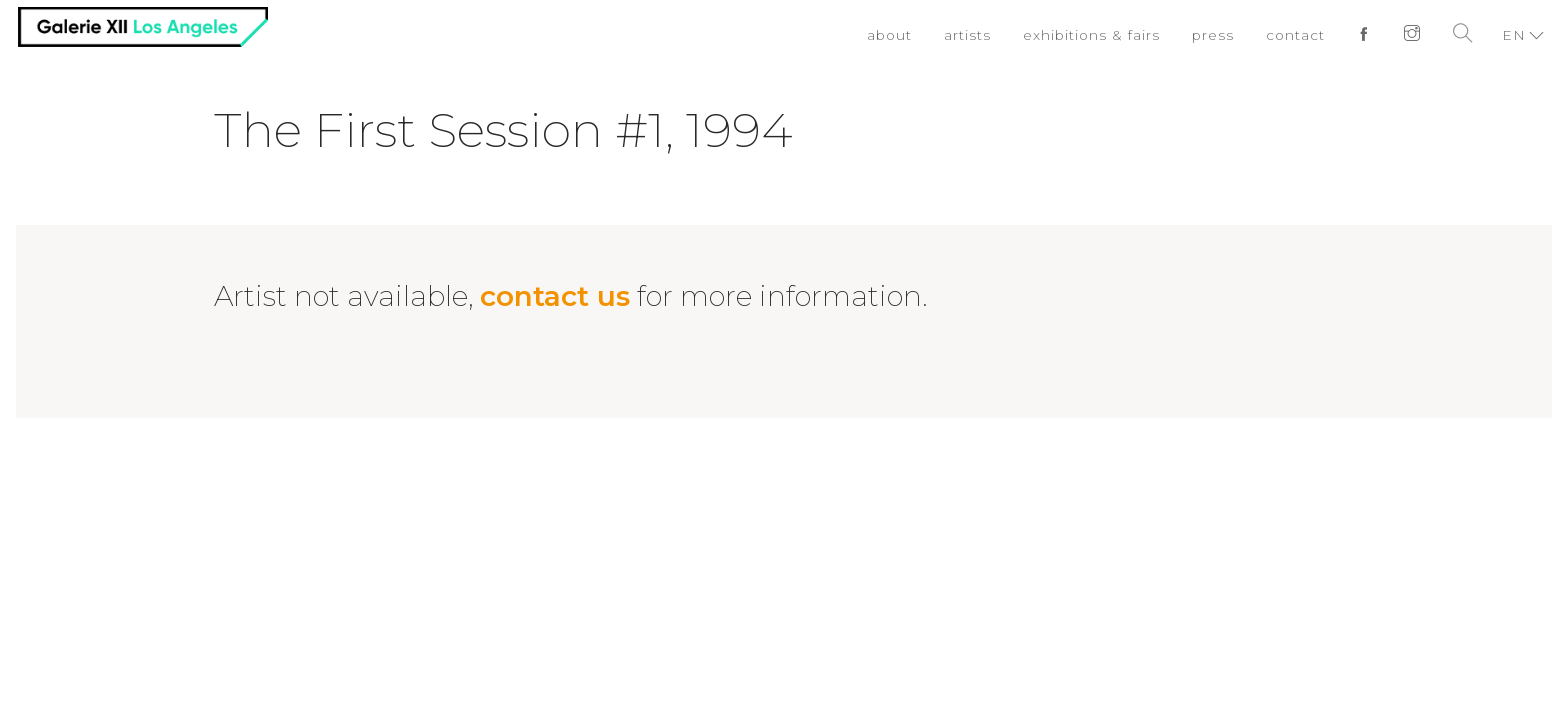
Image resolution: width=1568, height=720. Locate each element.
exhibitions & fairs (1088, 35)
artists (963, 35)
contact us (555, 296)
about (884, 35)
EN (1514, 35)
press (1211, 35)
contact (1295, 35)
